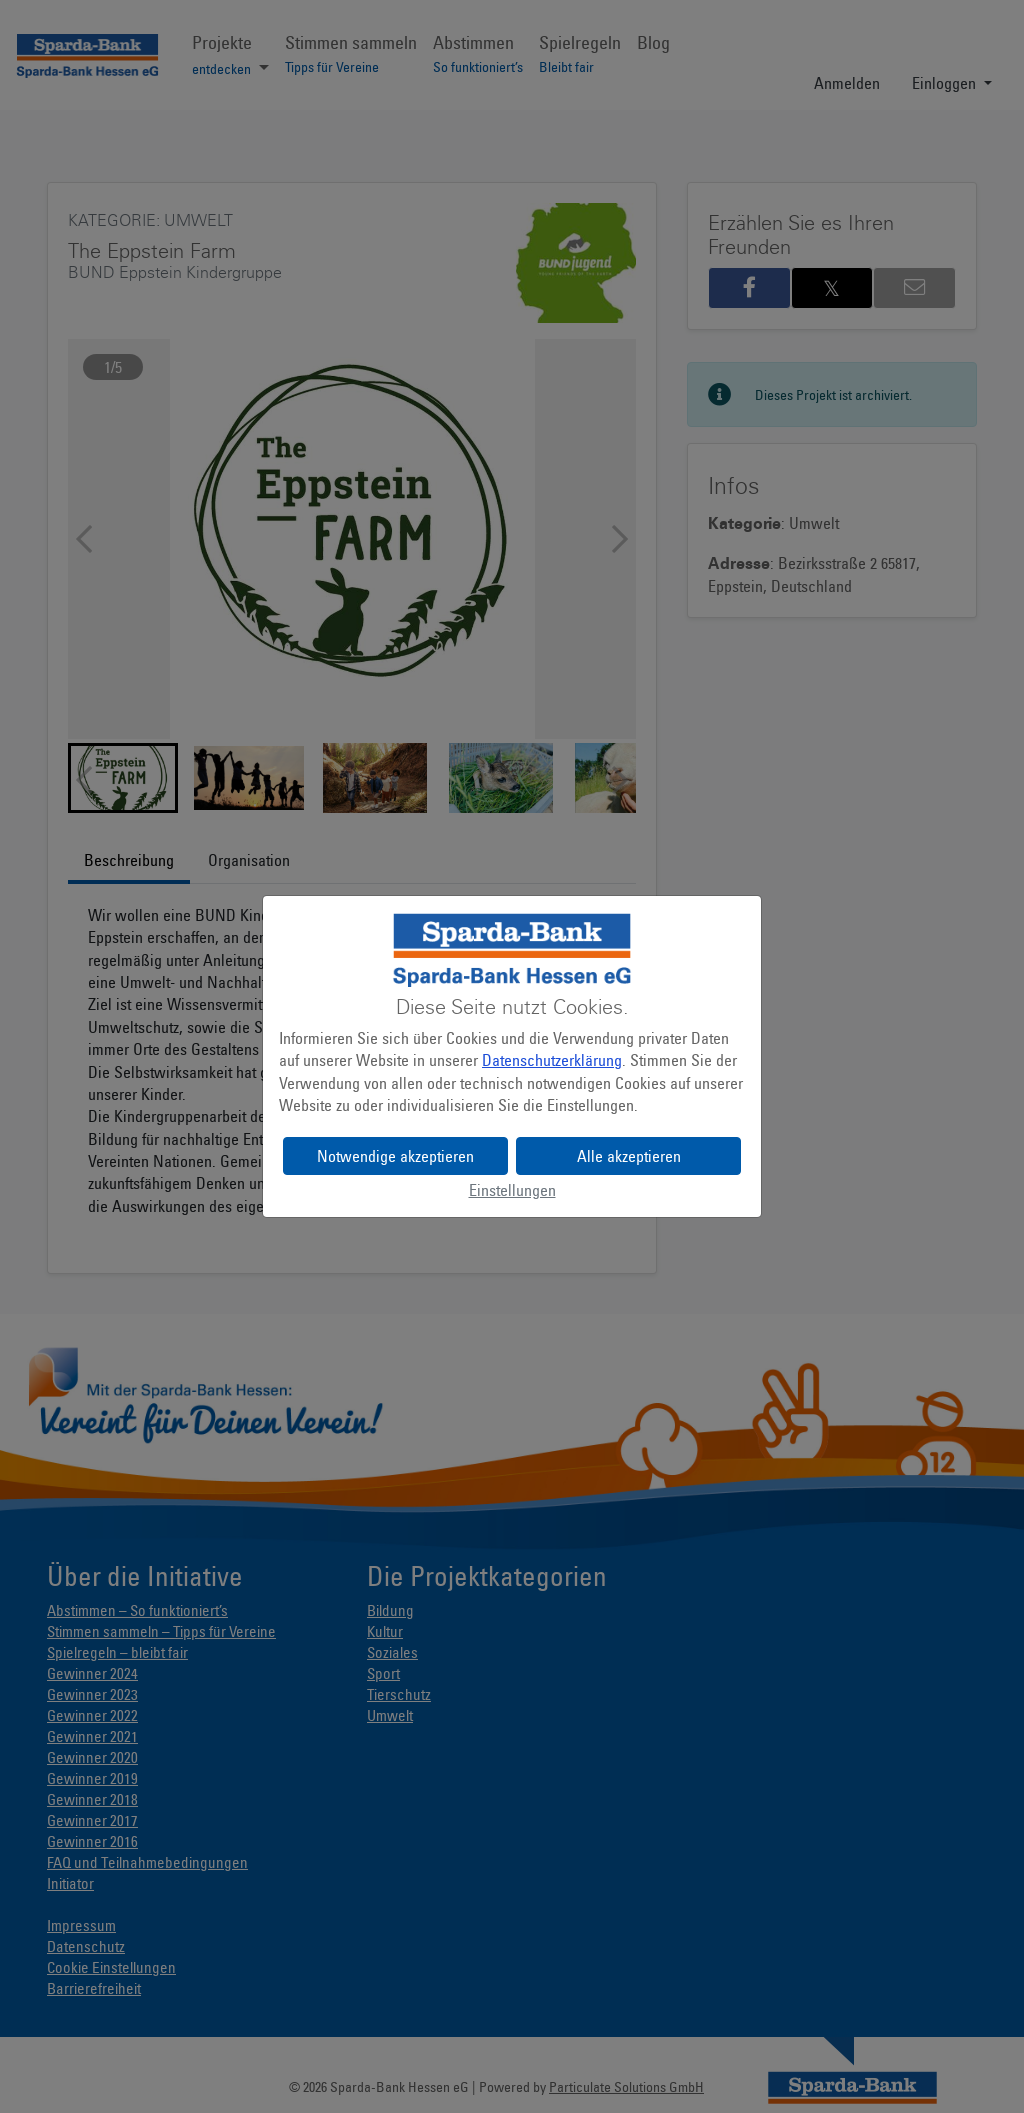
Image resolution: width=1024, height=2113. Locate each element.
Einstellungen (512, 1190)
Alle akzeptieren (629, 1156)
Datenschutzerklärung (552, 1060)
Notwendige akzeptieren (395, 1156)
